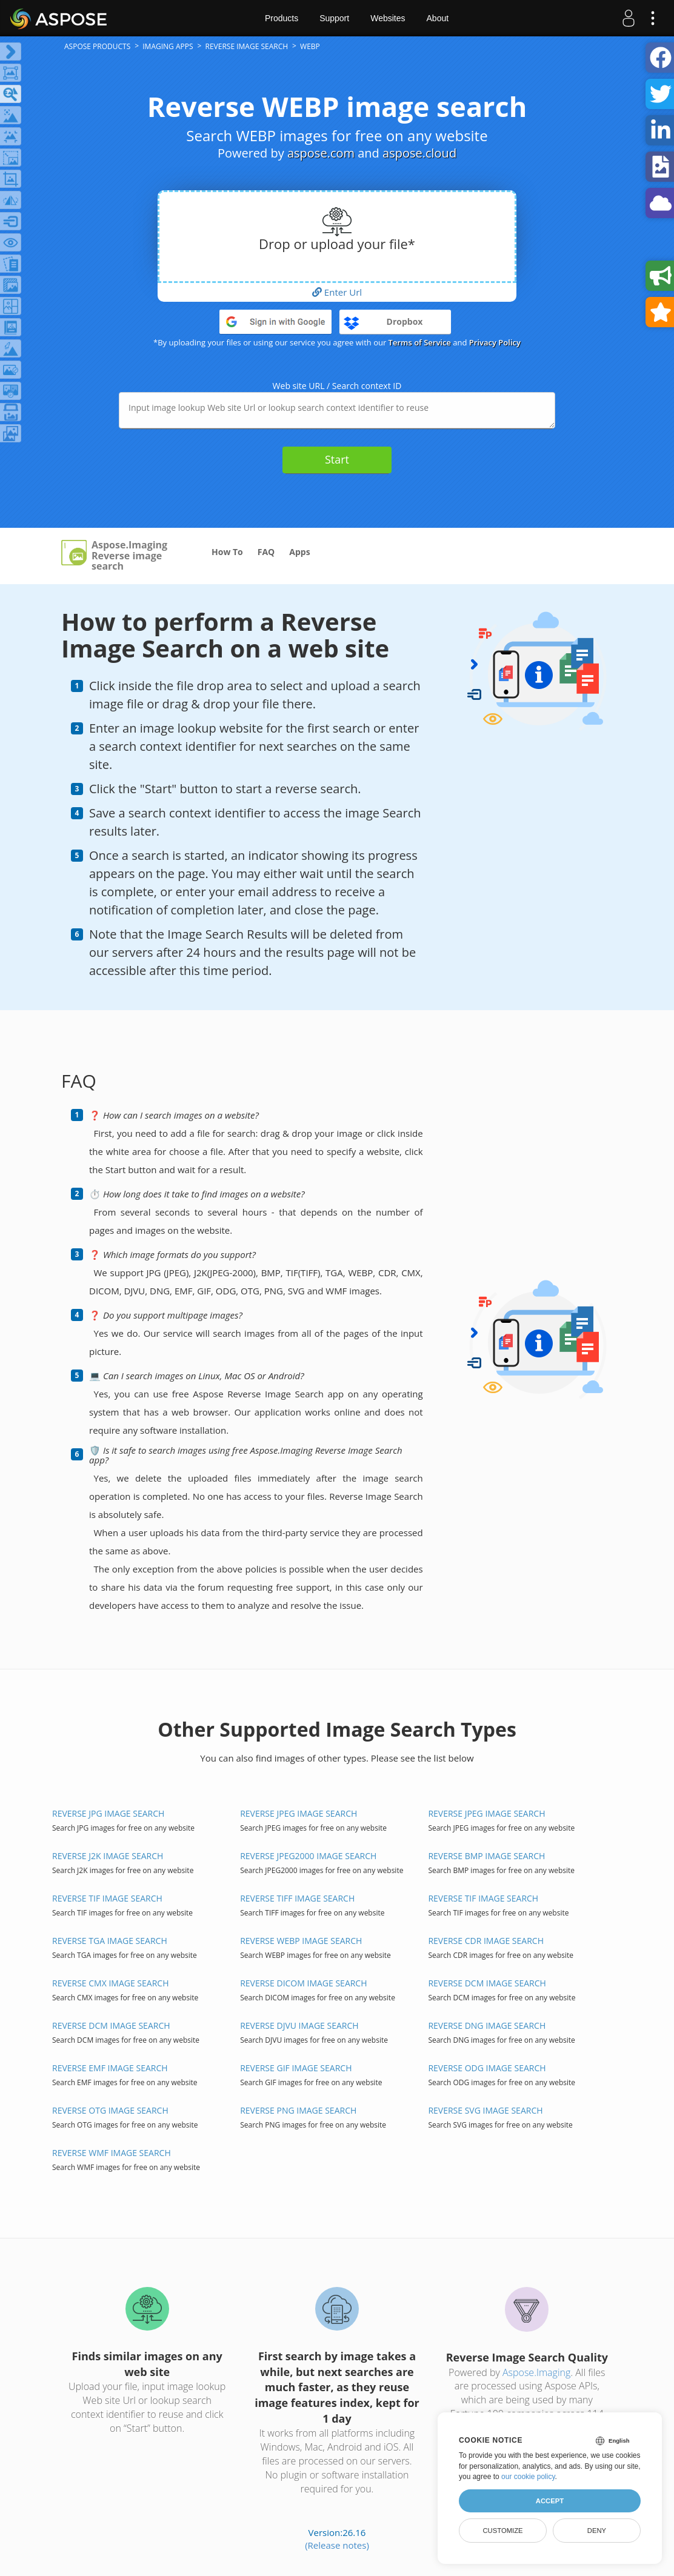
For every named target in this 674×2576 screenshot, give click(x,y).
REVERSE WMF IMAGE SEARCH (111, 2152)
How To (227, 551)
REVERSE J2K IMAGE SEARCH (107, 1856)
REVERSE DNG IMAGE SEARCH (487, 2025)
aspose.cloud (419, 153)
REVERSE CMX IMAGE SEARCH (110, 1983)
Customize (502, 2530)
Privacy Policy (495, 342)
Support (334, 18)
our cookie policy (528, 2476)
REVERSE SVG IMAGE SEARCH (485, 2110)
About (438, 18)
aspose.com (321, 153)
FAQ (266, 551)
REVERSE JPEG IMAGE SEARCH (298, 1813)
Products (281, 18)
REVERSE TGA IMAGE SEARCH (109, 1940)
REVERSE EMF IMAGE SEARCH (110, 2068)
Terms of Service (420, 342)
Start (337, 459)
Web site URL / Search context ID (337, 385)
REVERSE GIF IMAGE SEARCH (296, 2068)
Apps (299, 551)
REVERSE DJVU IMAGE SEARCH (299, 2025)
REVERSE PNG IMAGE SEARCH (298, 2110)
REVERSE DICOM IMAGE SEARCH (303, 1983)
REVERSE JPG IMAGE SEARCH (108, 1813)
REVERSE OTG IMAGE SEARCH (110, 2110)
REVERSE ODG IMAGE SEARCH (487, 2068)
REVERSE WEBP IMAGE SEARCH (301, 1940)
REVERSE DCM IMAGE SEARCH (487, 1983)
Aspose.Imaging (536, 2372)
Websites (387, 18)
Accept (550, 2500)
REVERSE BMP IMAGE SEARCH (486, 1856)
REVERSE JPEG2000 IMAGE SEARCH (308, 1856)
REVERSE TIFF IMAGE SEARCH (297, 1898)
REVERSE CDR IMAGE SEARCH (486, 1940)
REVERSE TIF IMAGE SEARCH (107, 1898)
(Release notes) (337, 2545)
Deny (596, 2530)
